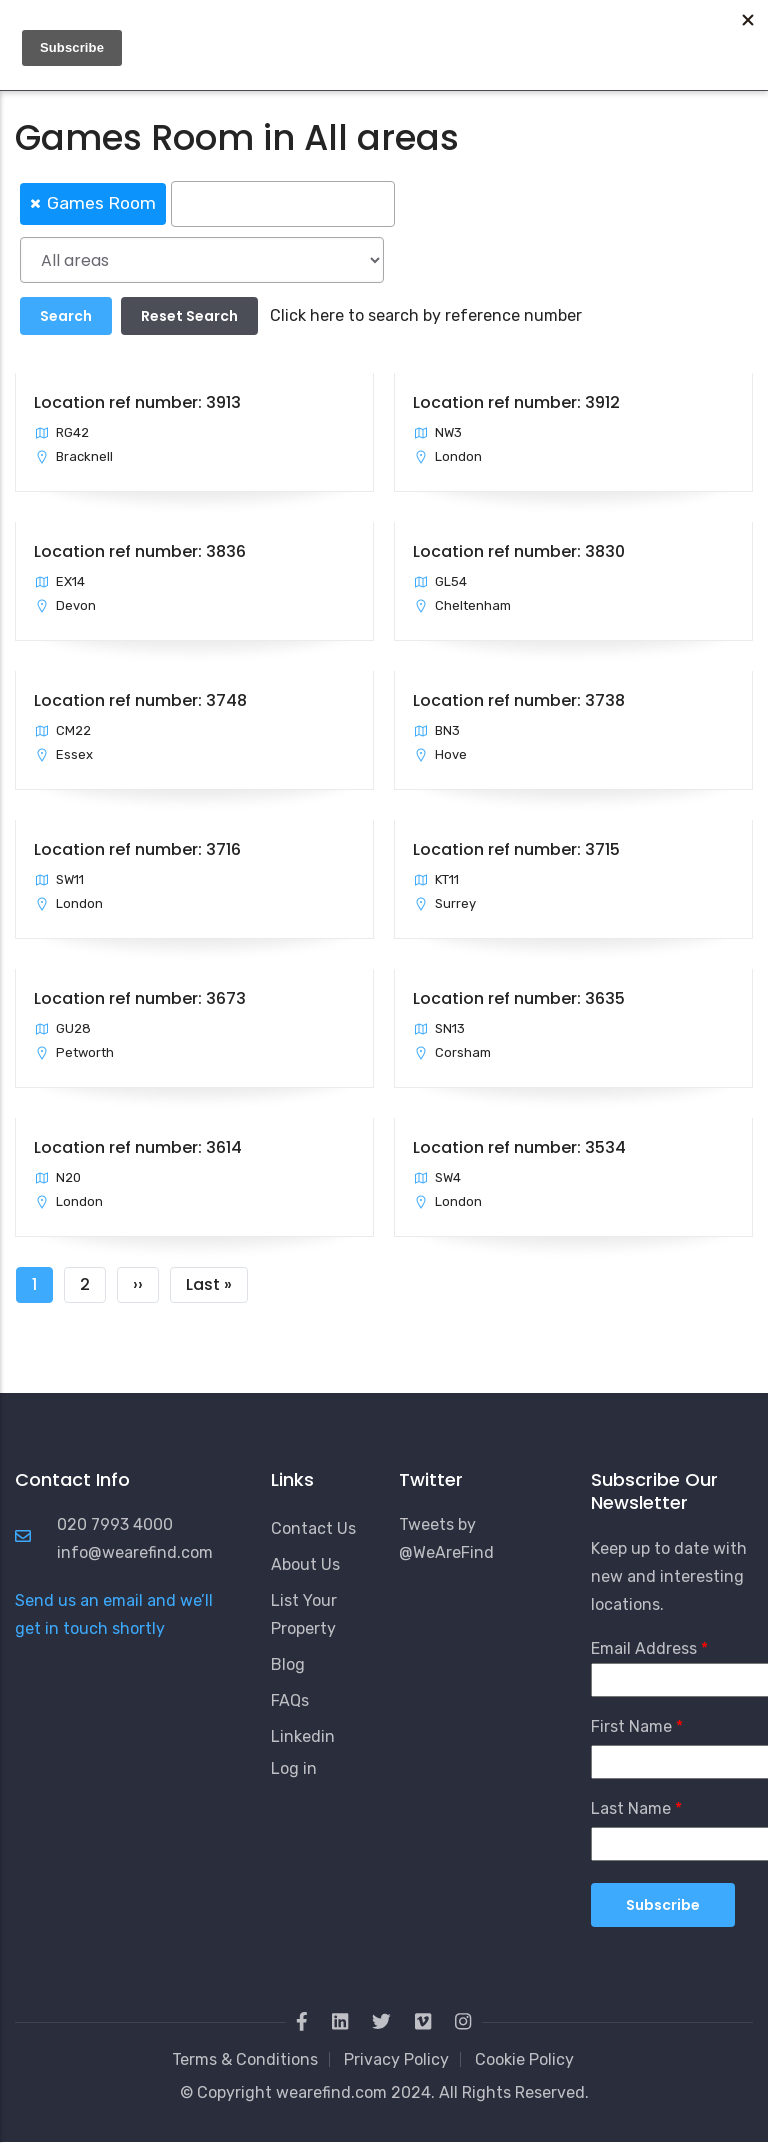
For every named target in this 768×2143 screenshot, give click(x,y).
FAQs (290, 1700)
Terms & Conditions (245, 2059)
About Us (305, 1564)
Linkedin (303, 1736)
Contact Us (313, 1528)
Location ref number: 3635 (519, 998)
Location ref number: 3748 (140, 700)
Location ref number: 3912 (516, 402)
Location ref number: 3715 (516, 849)
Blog (288, 1664)
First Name (631, 1726)
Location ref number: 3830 (519, 551)
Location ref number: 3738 (519, 700)
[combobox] (384, 202)
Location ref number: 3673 (140, 998)
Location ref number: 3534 (519, 1147)
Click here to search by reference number (426, 315)
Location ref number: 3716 (137, 849)
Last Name (631, 1808)
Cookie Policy (524, 2059)
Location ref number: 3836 (140, 551)
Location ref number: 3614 (138, 1147)
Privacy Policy (396, 2059)
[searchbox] (283, 204)
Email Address (644, 1648)
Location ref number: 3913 (137, 402)
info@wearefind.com (135, 1552)
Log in (294, 1768)
